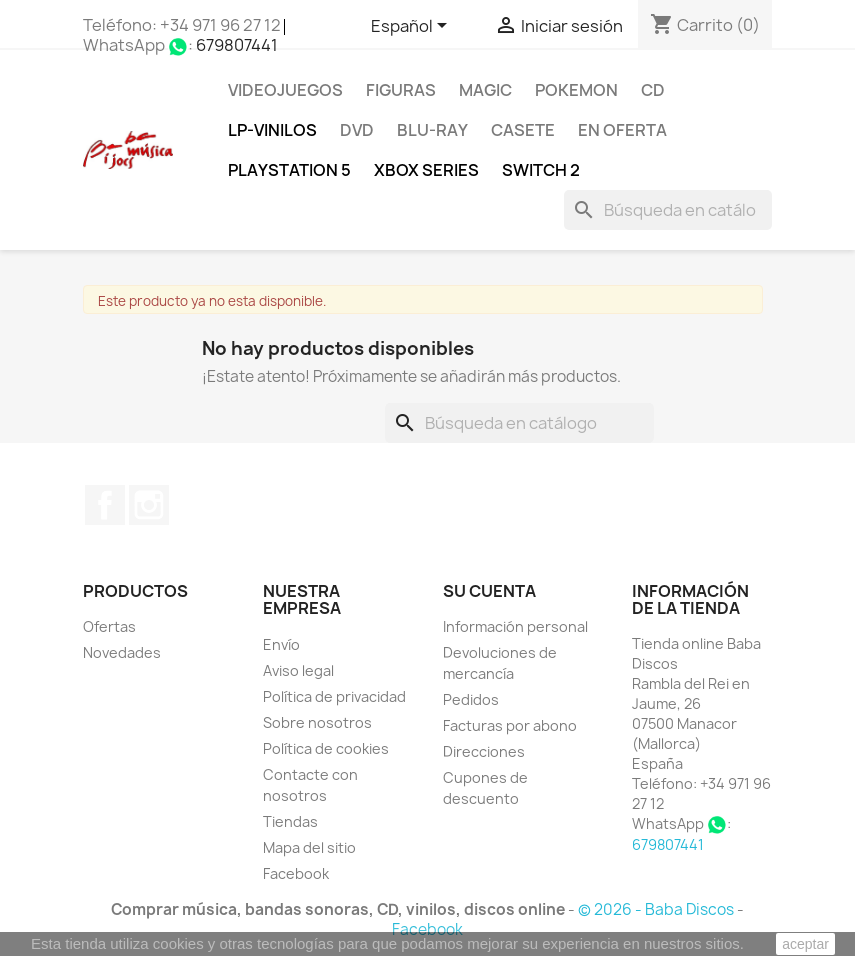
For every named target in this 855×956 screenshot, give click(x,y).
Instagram (149, 505)
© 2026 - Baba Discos (657, 909)
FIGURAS (401, 90)
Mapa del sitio (309, 847)
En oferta (622, 130)
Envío (281, 644)
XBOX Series (426, 170)
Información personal (515, 626)
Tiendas (290, 821)
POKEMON (576, 90)
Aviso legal (298, 670)
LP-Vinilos (272, 130)
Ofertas (109, 626)
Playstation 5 (289, 170)
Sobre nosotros (317, 722)
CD (653, 90)
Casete (523, 130)
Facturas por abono (510, 725)
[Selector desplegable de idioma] (412, 27)
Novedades (122, 652)
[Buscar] (668, 210)
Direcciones (484, 751)
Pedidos (471, 699)
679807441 (237, 45)
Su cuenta (489, 591)
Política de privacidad (334, 696)
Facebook (105, 505)
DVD (357, 130)
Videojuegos (285, 90)
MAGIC (485, 90)
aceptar (805, 944)
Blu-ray (432, 130)
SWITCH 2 (541, 170)
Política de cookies (326, 748)
